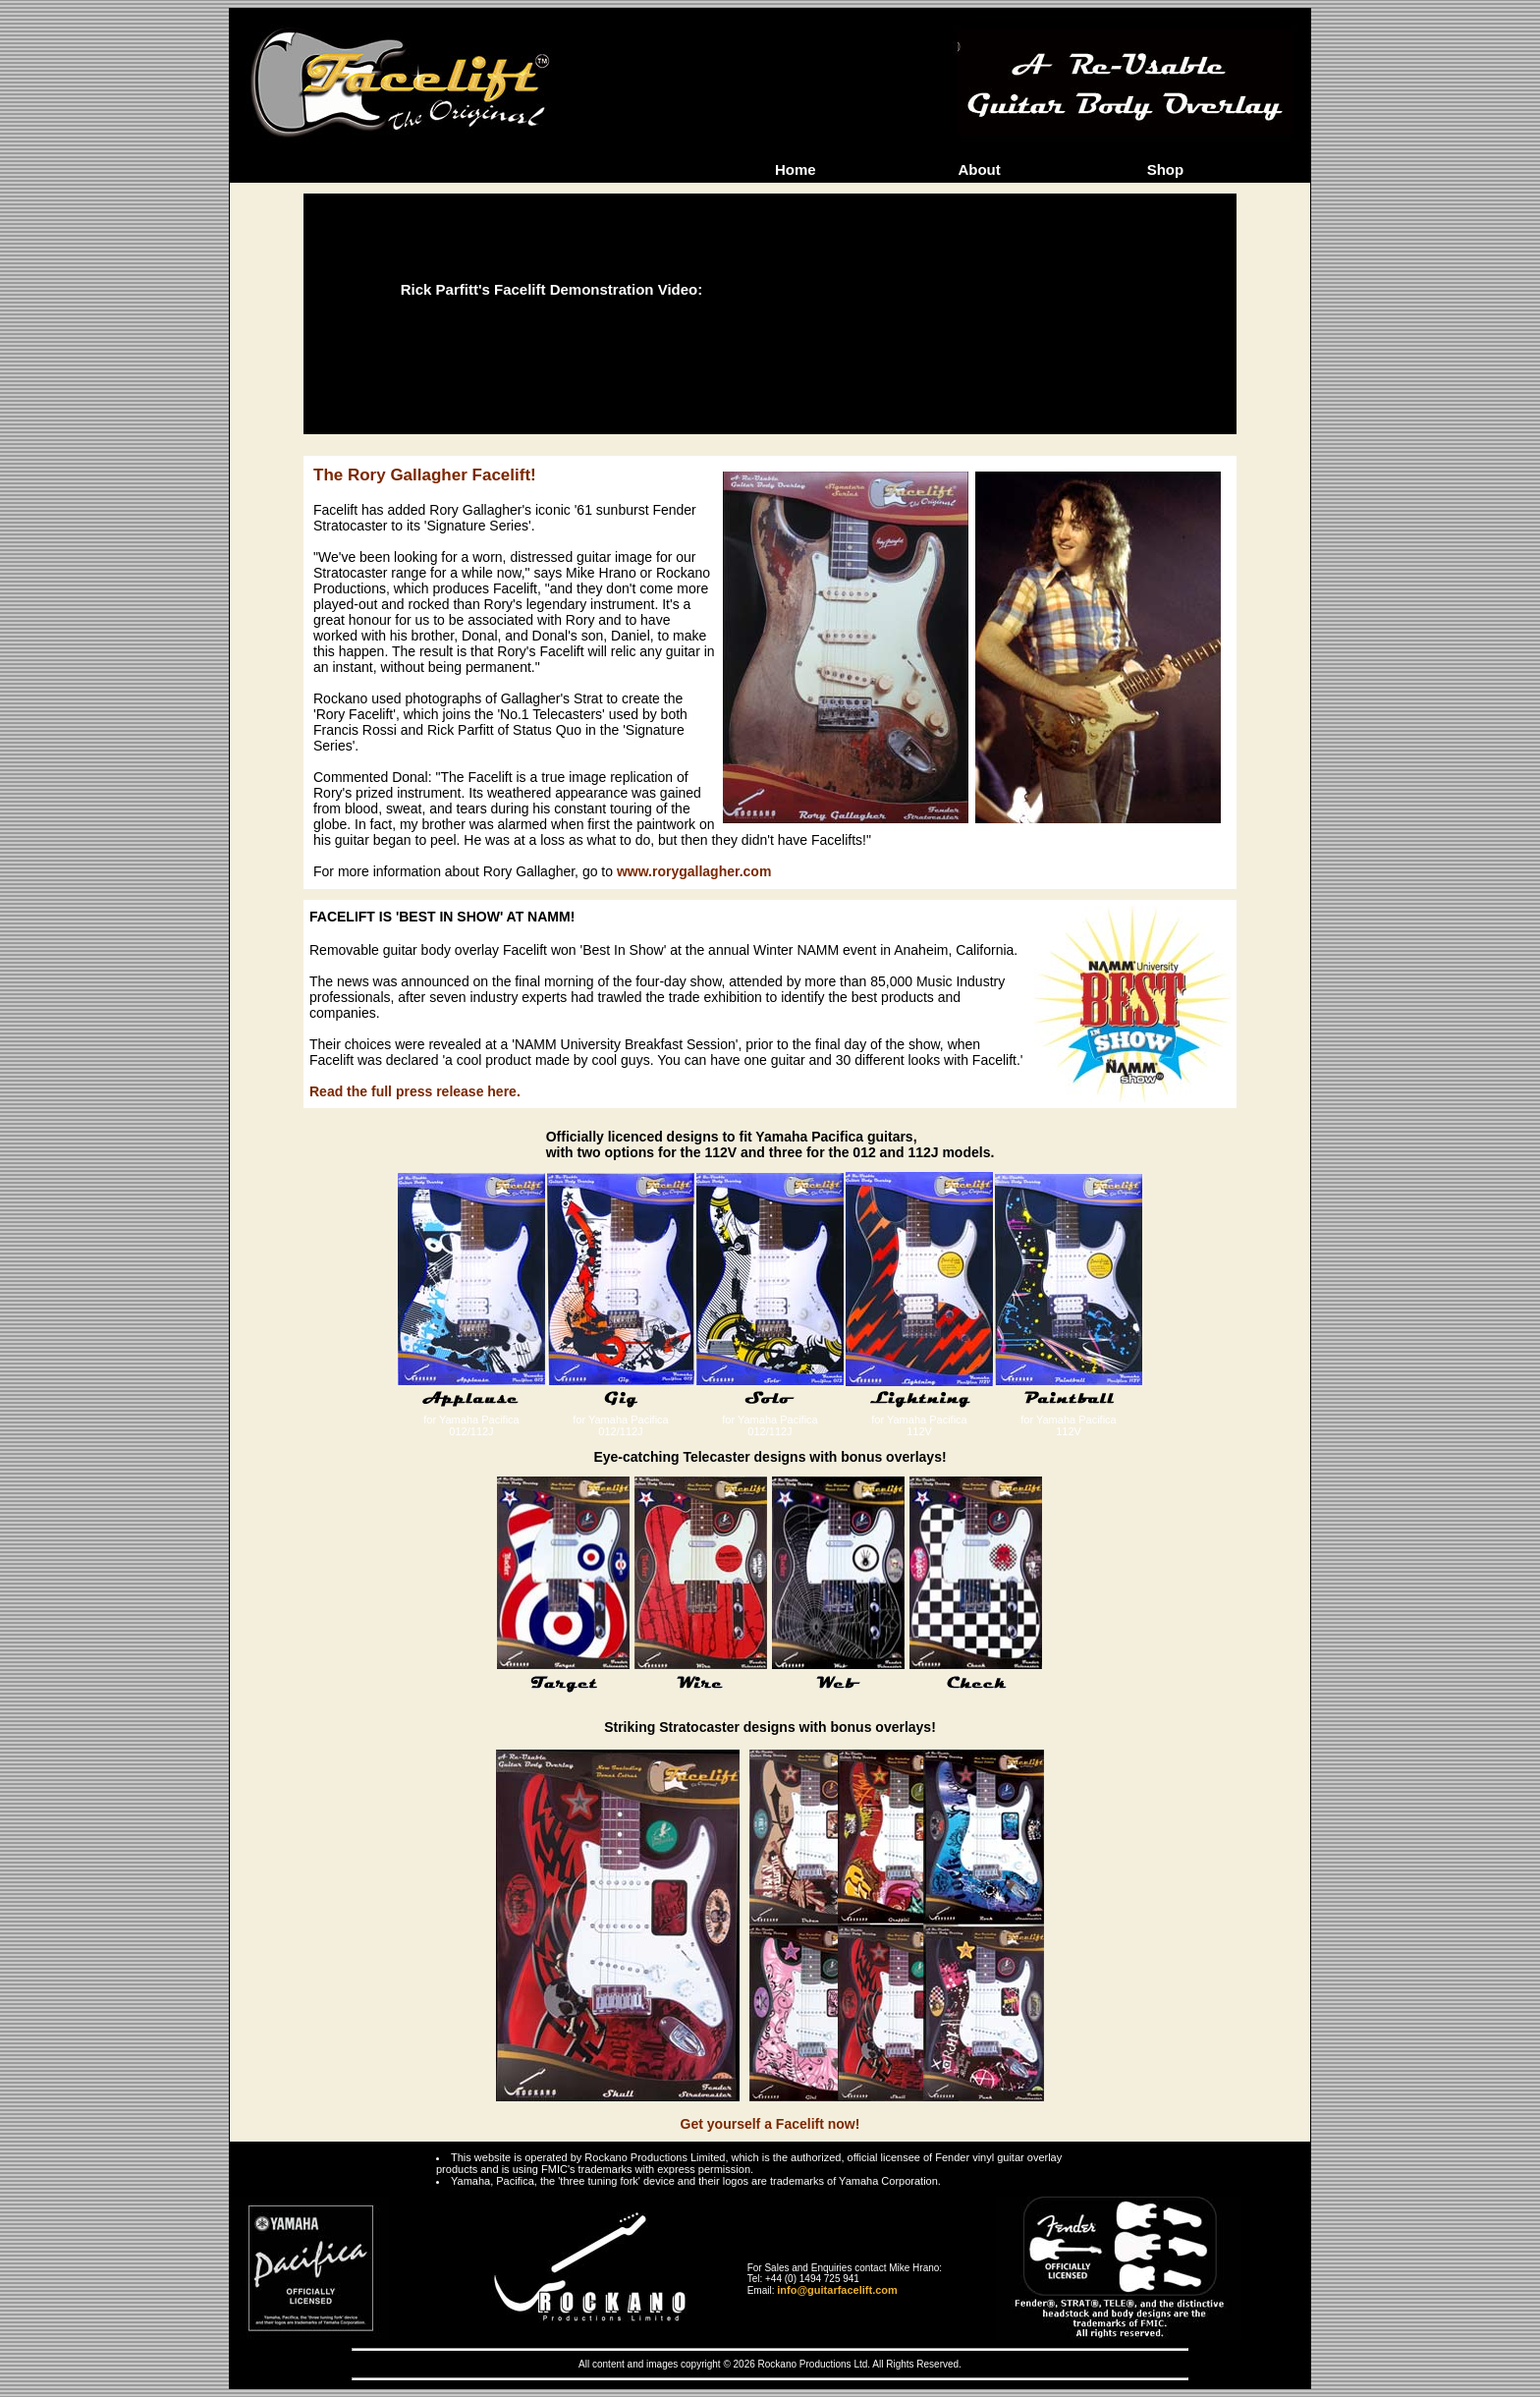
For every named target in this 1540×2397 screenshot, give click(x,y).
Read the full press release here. (415, 1091)
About (979, 169)
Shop (1165, 169)
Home (795, 169)
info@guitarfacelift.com (837, 2290)
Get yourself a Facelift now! (770, 2124)
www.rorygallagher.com (694, 871)
